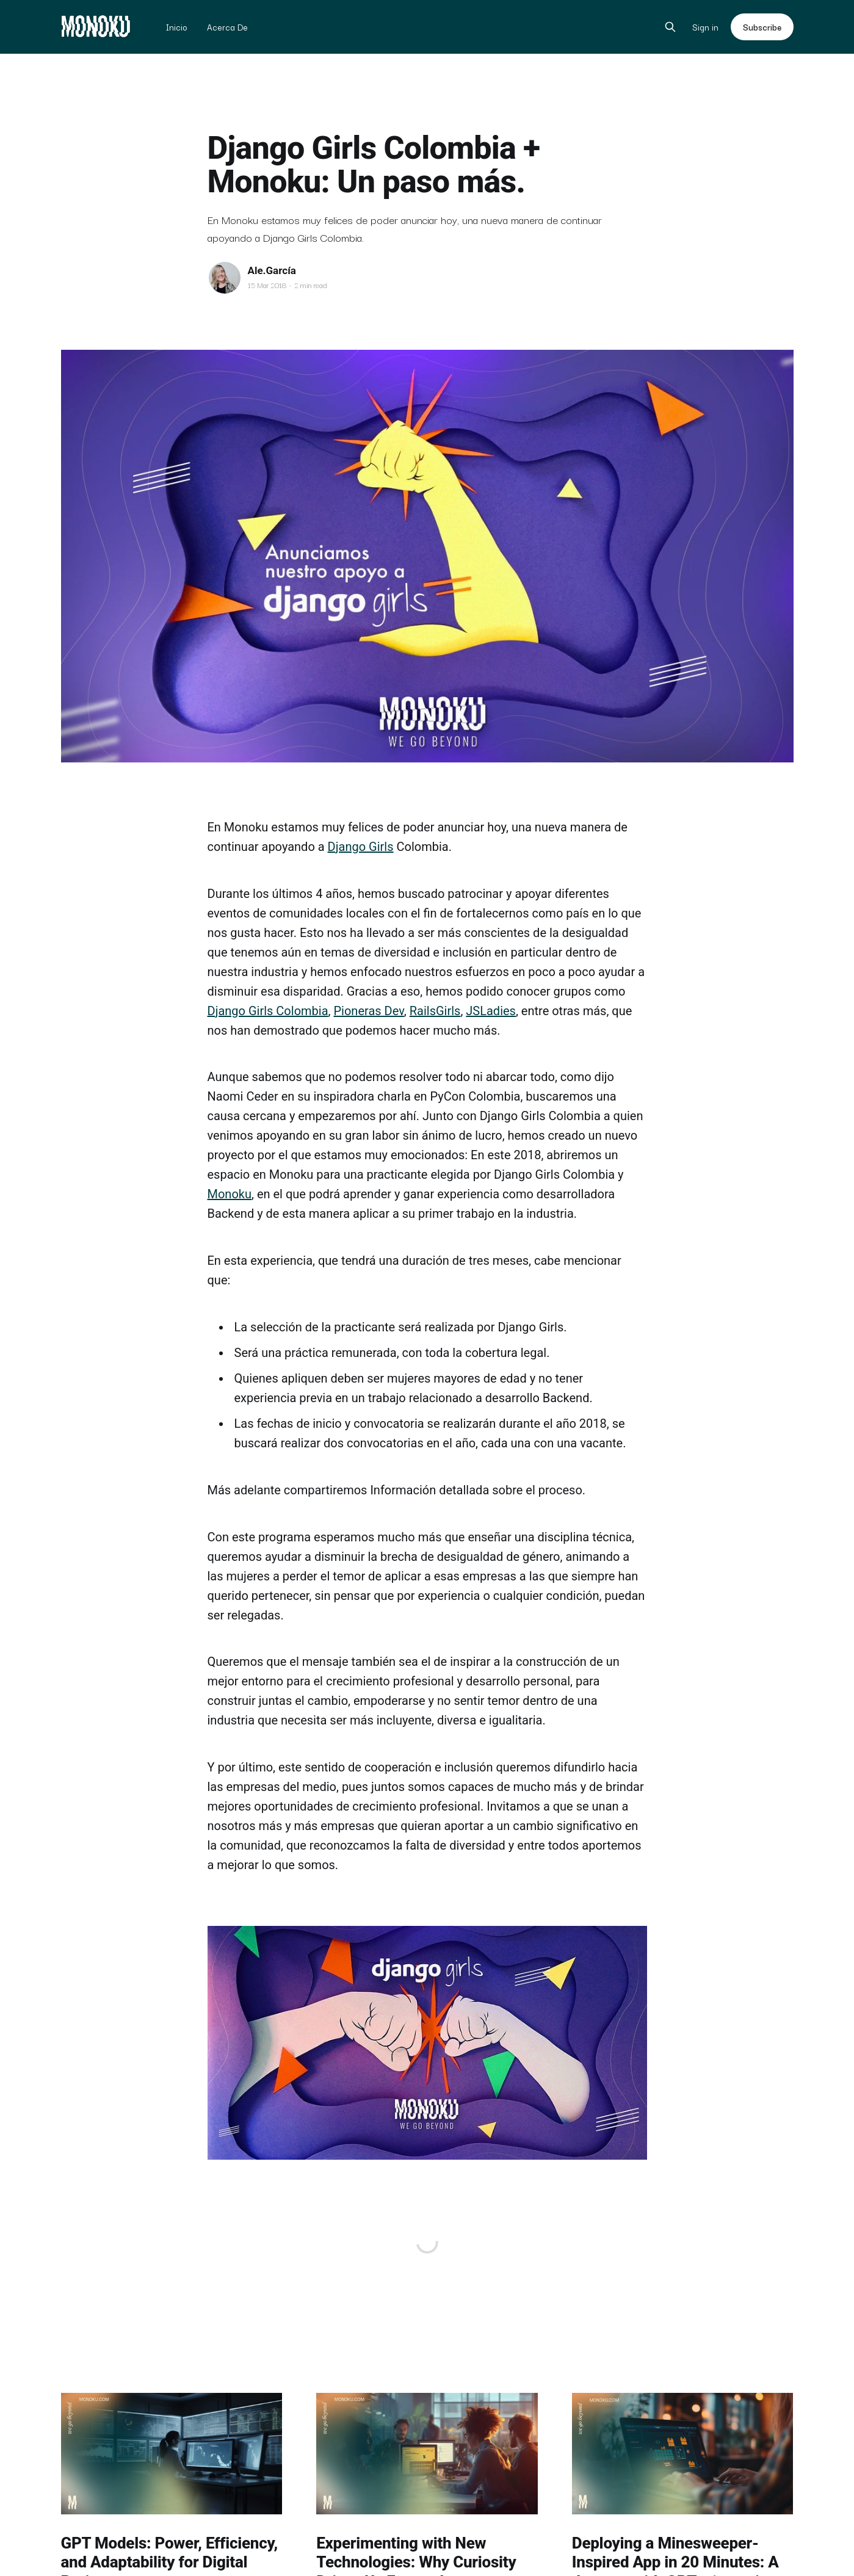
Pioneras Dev (368, 1011)
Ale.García (272, 270)
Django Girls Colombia (268, 1011)
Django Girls (361, 846)
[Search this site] (670, 27)
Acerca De (227, 27)
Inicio (176, 27)
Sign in (705, 27)
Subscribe (762, 27)
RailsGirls (435, 1011)
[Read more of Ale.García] (225, 278)
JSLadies (491, 1011)
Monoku (229, 1194)
